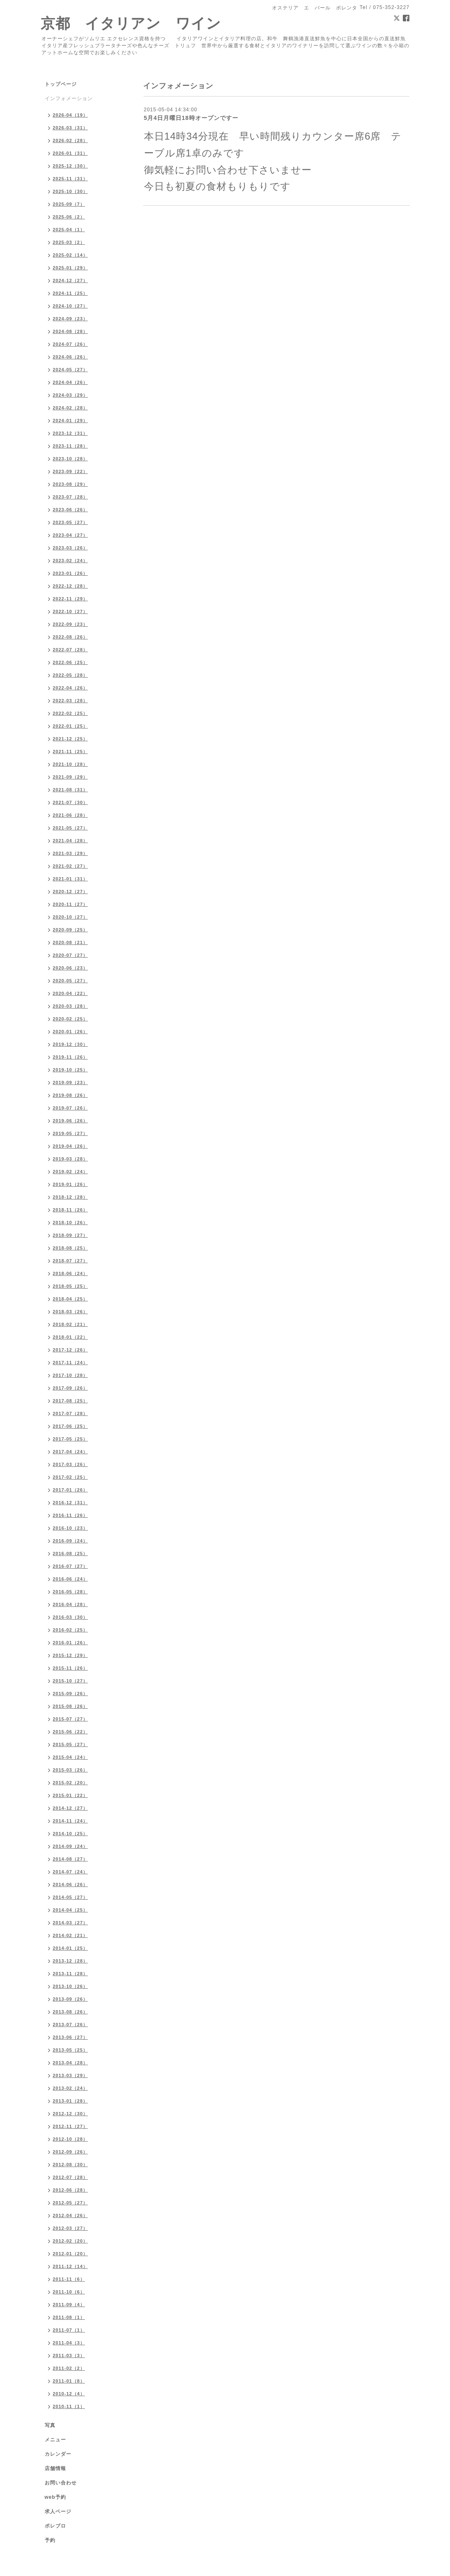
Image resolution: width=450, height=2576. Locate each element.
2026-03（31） (70, 127)
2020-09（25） (70, 929)
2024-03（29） (70, 395)
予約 (50, 2540)
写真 (50, 2425)
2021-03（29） (70, 853)
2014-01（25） (70, 1948)
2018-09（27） (70, 1235)
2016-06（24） (70, 1578)
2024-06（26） (70, 356)
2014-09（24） (70, 1846)
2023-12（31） (70, 433)
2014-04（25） (70, 1909)
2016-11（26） (70, 1515)
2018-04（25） (70, 1298)
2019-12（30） (70, 1044)
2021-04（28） (70, 840)
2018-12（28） (70, 1197)
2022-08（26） (70, 636)
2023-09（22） (70, 471)
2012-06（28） (70, 2190)
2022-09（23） (70, 624)
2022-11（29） (70, 598)
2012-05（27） (70, 2202)
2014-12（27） (70, 1808)
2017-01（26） (70, 1489)
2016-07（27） (70, 1566)
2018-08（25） (70, 1247)
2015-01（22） (70, 1795)
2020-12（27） (70, 891)
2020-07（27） (70, 955)
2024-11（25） (70, 293)
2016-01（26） (70, 1642)
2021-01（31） (70, 878)
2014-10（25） (70, 1833)
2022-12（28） (70, 586)
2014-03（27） (70, 1922)
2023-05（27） (70, 522)
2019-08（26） (70, 1095)
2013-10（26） (70, 1986)
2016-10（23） (70, 1528)
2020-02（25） (70, 1018)
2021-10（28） (70, 764)
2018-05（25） (70, 1286)
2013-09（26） (70, 1999)
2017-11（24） (70, 1362)
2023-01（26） (70, 573)
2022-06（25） (70, 662)
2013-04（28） (70, 2062)
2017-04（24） (70, 1451)
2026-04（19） (70, 115)
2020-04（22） (70, 993)
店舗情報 (55, 2468)
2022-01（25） (70, 726)
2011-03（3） (69, 2355)
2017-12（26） (70, 1349)
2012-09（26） (70, 2151)
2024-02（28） (70, 407)
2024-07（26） (70, 344)
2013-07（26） (70, 2024)
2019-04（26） (70, 1146)
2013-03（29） (70, 2075)
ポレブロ (55, 2526)
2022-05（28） (70, 675)
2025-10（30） (70, 191)
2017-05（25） (70, 1438)
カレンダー (58, 2454)
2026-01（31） (70, 153)
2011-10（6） (69, 2291)
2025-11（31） (70, 178)
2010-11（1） (69, 2406)
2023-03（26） (70, 547)
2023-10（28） (70, 458)
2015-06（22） (70, 1731)
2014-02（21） (70, 1935)
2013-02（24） (70, 2088)
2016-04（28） (70, 1604)
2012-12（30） (70, 2113)
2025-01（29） (70, 267)
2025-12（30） (70, 165)
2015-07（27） (70, 1719)
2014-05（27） (70, 1897)
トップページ (61, 84)
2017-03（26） (70, 1464)
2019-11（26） (70, 1057)
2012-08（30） (70, 2164)
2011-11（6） (69, 2279)
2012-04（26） (70, 2215)
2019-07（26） (70, 1107)
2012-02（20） (70, 2240)
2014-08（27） (70, 1859)
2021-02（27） (70, 866)
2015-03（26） (70, 1769)
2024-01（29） (70, 420)
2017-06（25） (70, 1426)
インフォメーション (69, 98)
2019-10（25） (70, 1069)
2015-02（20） (70, 1782)
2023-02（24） (70, 560)
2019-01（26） (70, 1184)
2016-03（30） (70, 1617)
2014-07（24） (70, 1871)
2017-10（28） (70, 1375)
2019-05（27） (70, 1133)
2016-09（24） (70, 1540)
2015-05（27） (70, 1744)
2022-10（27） (70, 611)
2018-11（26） (70, 1209)
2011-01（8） (69, 2380)
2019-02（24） (70, 1171)
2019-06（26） (70, 1120)
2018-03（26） (70, 1311)
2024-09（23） (70, 318)
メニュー (55, 2440)
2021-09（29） (70, 776)
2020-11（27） (70, 904)
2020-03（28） (70, 1006)
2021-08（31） (70, 789)
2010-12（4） (69, 2393)
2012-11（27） (70, 2126)
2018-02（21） (70, 1324)
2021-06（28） (70, 815)
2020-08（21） (70, 942)
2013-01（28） (70, 2100)
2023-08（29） (70, 484)
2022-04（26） (70, 687)
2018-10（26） (70, 1222)
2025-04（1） (69, 229)
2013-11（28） (70, 1973)
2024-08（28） (70, 331)
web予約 (55, 2497)
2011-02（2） (69, 2368)
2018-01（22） (70, 1337)
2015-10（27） (70, 1680)
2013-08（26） (70, 2011)
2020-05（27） (70, 980)
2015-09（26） (70, 1693)
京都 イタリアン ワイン (131, 23)
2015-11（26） (70, 1668)
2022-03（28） (70, 700)
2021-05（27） (70, 827)
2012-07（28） (70, 2177)
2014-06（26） (70, 1884)
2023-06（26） (70, 509)
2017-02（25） (70, 1477)
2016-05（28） (70, 1591)
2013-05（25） (70, 2049)
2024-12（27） (70, 280)
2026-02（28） (70, 140)
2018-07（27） (70, 1260)
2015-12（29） (70, 1655)
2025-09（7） (69, 204)
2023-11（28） (70, 446)
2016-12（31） (70, 1502)
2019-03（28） (70, 1158)
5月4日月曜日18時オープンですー (191, 118)
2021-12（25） (70, 738)
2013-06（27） (70, 2037)
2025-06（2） (69, 216)
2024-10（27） (70, 305)
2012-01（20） (70, 2253)
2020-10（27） (70, 917)
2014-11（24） (70, 1820)
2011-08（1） (69, 2317)
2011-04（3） (69, 2342)
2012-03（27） (70, 2228)
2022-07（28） (70, 649)
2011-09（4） (69, 2304)
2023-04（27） (70, 535)
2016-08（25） (70, 1553)
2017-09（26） (70, 1388)
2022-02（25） (70, 713)
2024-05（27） (70, 369)
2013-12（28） (70, 1960)
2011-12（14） (70, 2266)
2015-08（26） (70, 1706)
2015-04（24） (70, 1757)
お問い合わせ (61, 2483)
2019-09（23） (70, 1082)
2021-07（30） (70, 802)
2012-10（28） (70, 2139)
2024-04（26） (70, 382)
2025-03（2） (69, 242)
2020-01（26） (70, 1031)
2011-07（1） (69, 2330)
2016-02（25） (70, 1629)
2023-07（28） (70, 496)
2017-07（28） (70, 1413)
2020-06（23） (70, 967)
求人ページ (58, 2511)
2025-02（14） (70, 255)
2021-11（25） (70, 751)
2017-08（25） (70, 1400)
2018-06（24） (70, 1273)
